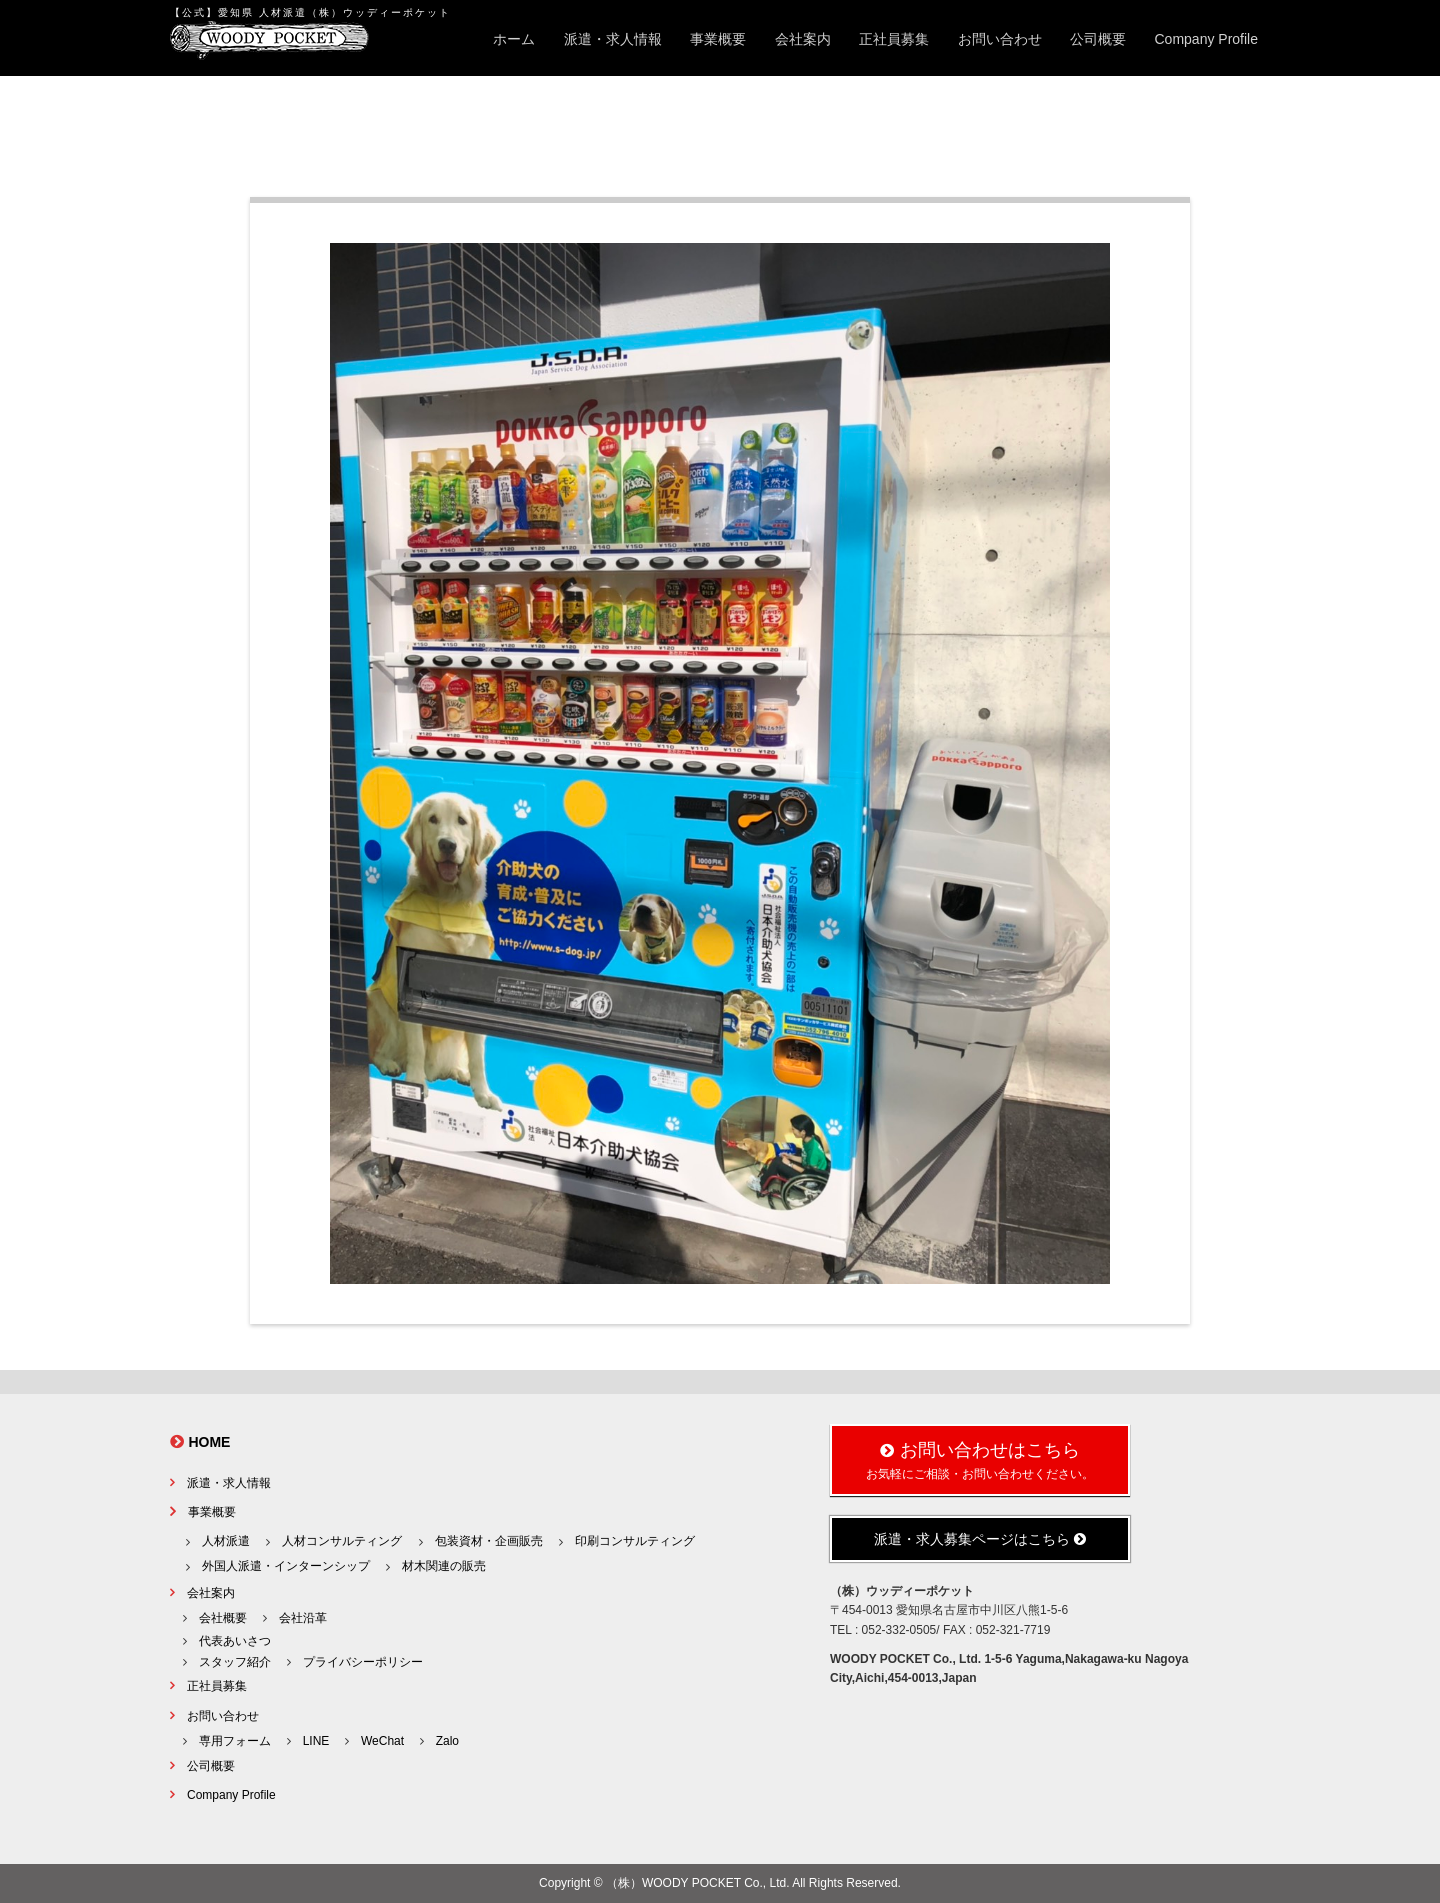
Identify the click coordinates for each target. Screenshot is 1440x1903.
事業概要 (718, 39)
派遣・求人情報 (613, 39)
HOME (209, 1442)
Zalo (447, 1741)
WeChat (382, 1741)
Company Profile (1207, 39)
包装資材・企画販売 (489, 1541)
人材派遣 (226, 1541)
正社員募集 (894, 39)
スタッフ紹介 (235, 1662)
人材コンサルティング (342, 1541)
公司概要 (1098, 39)
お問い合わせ (1000, 39)
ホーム (514, 39)
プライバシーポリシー (363, 1662)
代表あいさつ (235, 1641)
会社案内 (803, 39)
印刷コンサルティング (635, 1541)
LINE (316, 1741)
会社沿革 (303, 1618)
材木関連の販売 (444, 1566)
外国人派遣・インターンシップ (286, 1566)
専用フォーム (235, 1741)
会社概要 (223, 1618)
